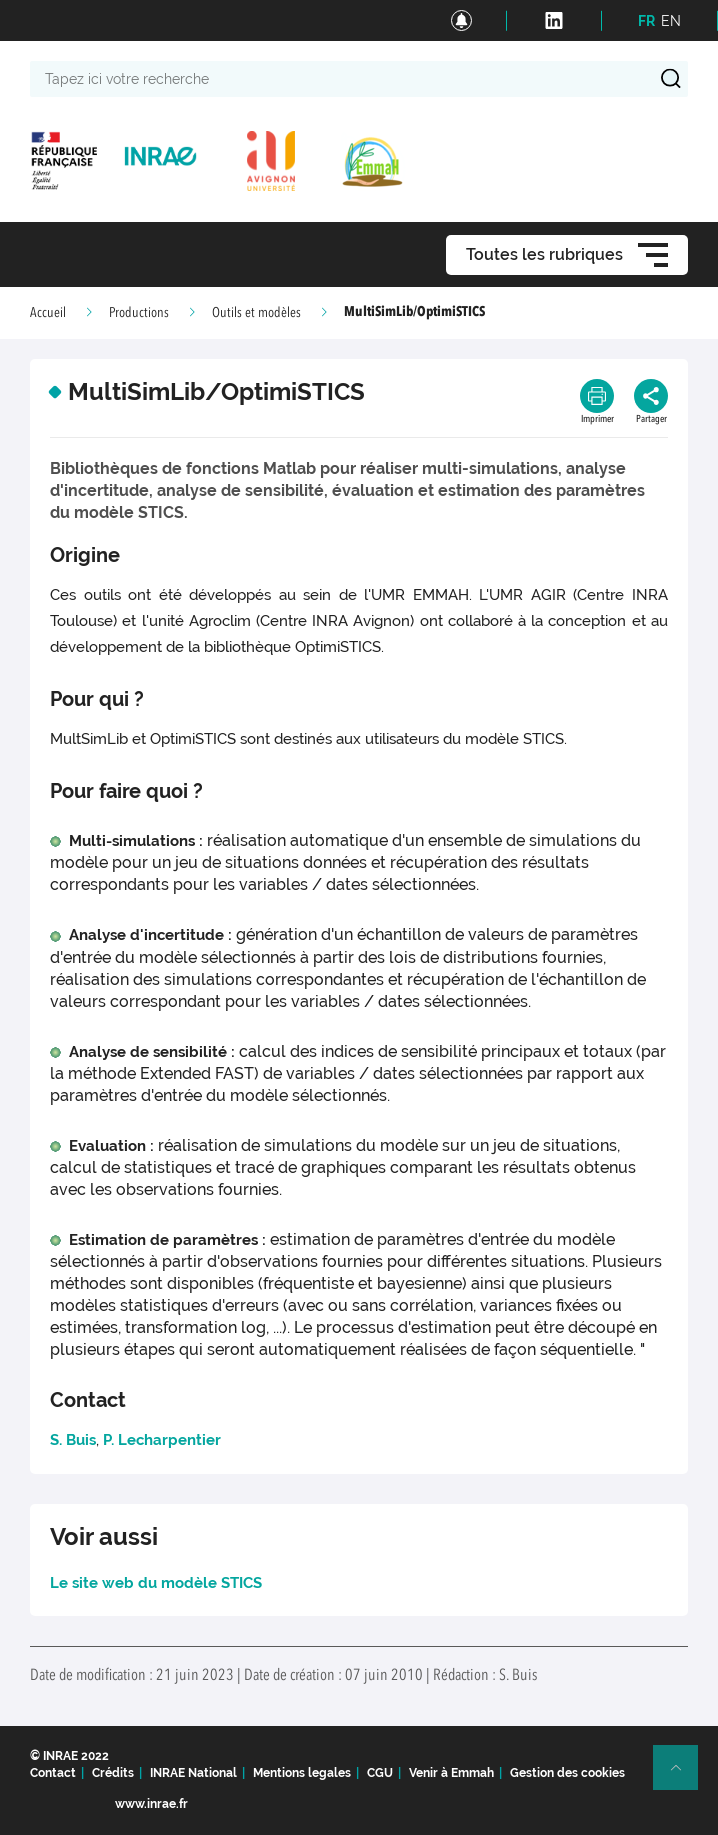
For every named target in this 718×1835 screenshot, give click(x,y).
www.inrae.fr (151, 1804)
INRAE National (193, 1773)
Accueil (48, 313)
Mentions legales (302, 1773)
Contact (53, 1773)
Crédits (113, 1773)
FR (646, 21)
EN (671, 21)
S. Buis (73, 1440)
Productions (139, 313)
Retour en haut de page (684, 1776)
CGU (380, 1773)
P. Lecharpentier (162, 1440)
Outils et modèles (256, 313)
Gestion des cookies (567, 1773)
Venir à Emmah (451, 1773)
